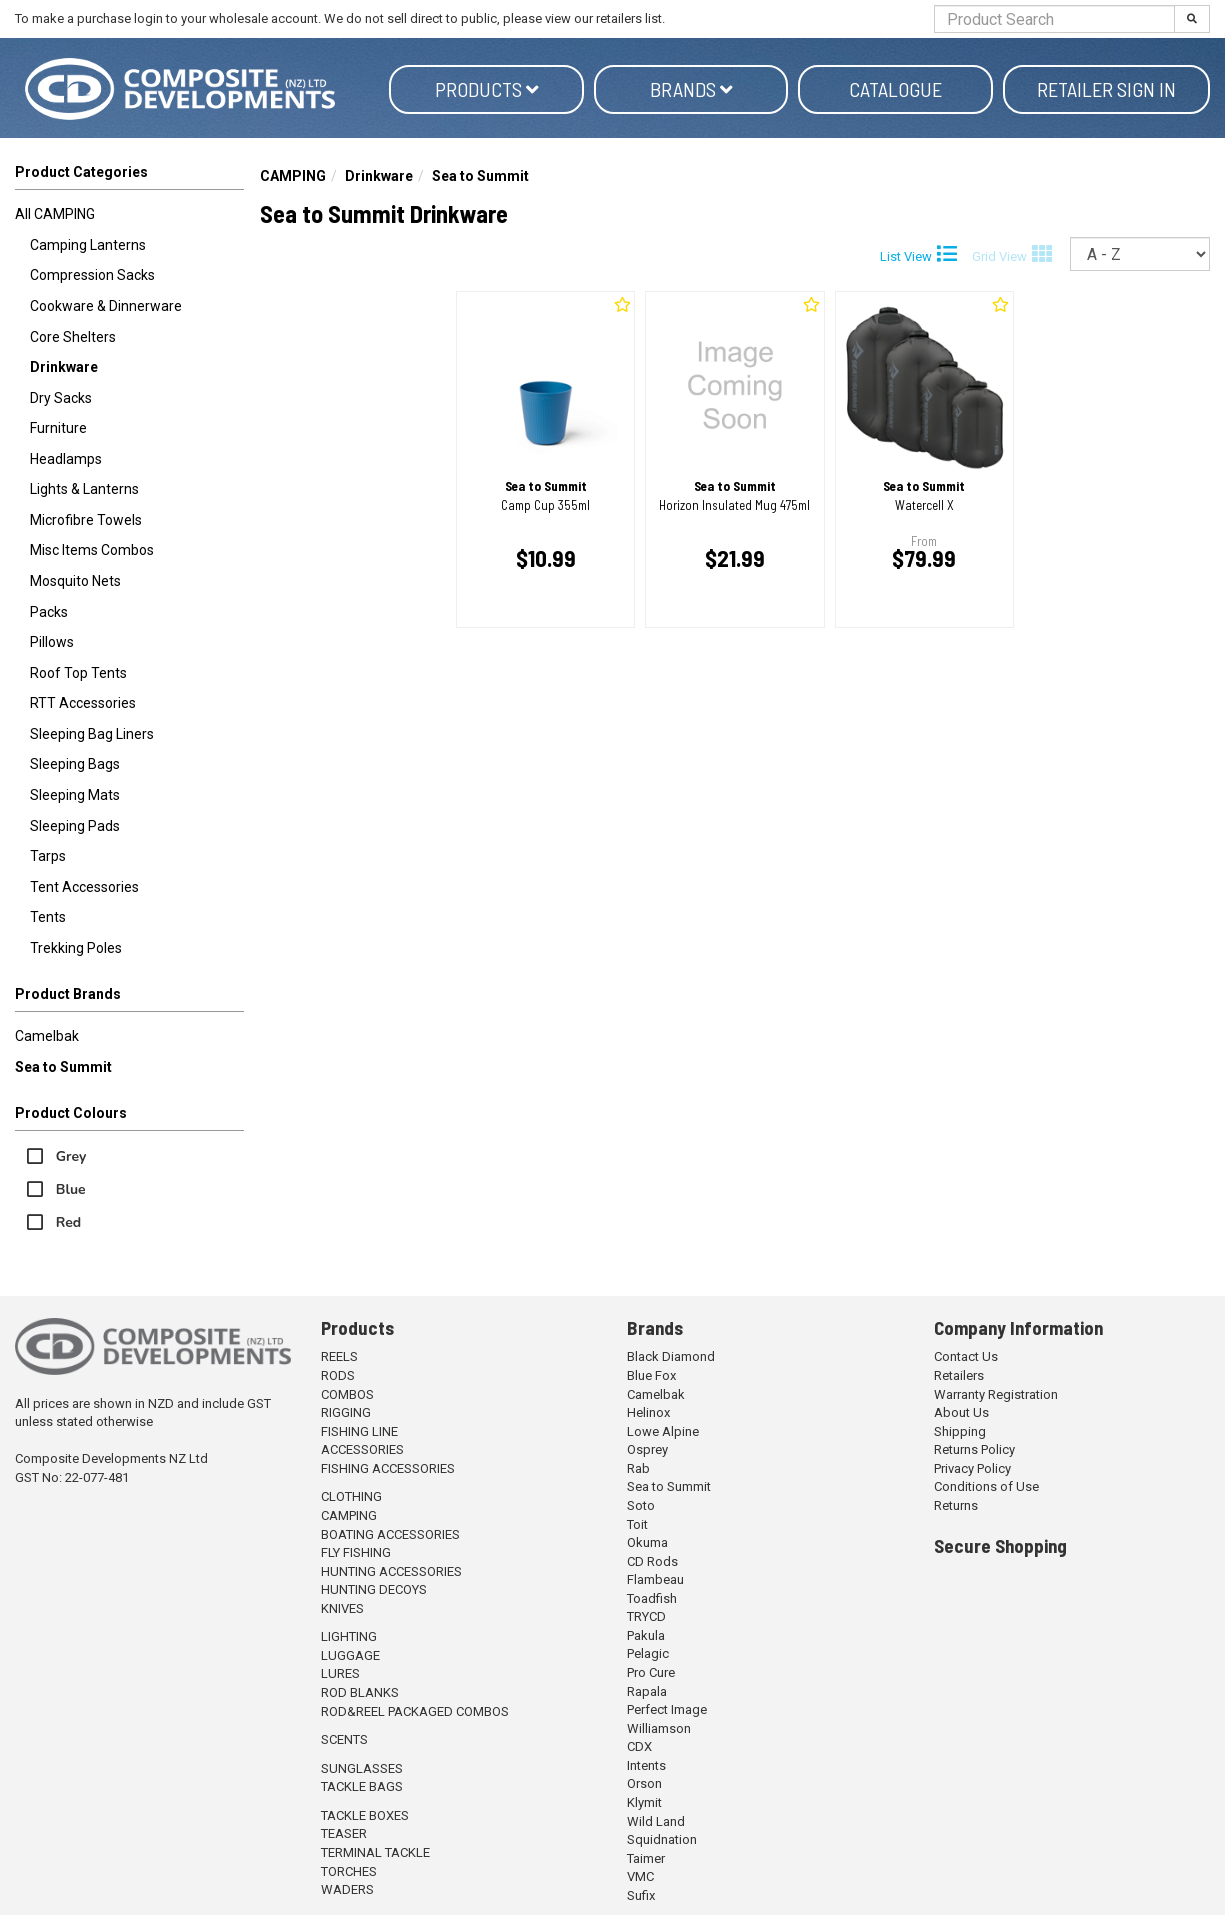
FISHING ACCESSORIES (388, 1468)
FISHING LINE (359, 1431)
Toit (637, 1524)
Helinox (648, 1412)
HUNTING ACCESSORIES (391, 1571)
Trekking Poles (76, 948)
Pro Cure (651, 1672)
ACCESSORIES (362, 1449)
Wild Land (656, 1821)
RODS (338, 1375)
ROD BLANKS (360, 1692)
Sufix (641, 1895)
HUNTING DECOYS (374, 1589)
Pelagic (648, 1653)
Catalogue (895, 89)
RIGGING (346, 1412)
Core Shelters (73, 337)
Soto (641, 1505)
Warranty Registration (996, 1394)
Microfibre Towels (86, 520)
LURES (340, 1673)
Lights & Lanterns (84, 489)
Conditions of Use (986, 1486)
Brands (691, 89)
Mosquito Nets (75, 581)
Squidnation (662, 1839)
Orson (644, 1783)
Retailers (959, 1375)
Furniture (58, 428)
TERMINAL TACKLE (375, 1852)
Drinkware (64, 367)
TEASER (344, 1833)
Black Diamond (671, 1356)
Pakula (646, 1635)
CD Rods (652, 1561)
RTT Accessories (83, 703)
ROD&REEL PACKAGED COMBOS (415, 1711)
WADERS (347, 1889)
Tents (48, 917)
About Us (961, 1412)
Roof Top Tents (78, 673)
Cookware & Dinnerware (106, 306)
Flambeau (655, 1579)
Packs (49, 612)
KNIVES (342, 1608)
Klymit (644, 1802)
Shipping (960, 1431)
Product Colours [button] (71, 1113)
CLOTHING (351, 1496)
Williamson (659, 1728)
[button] (129, 998)
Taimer (646, 1858)
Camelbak (47, 1036)
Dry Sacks (61, 398)
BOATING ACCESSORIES (390, 1534)
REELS (339, 1356)
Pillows (52, 642)
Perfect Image (667, 1709)
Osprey (647, 1449)
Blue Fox (651, 1375)
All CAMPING (55, 214)
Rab (638, 1468)
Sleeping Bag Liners (92, 734)
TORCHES (349, 1871)
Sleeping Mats (75, 795)
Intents (646, 1765)
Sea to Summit (63, 1067)
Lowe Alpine (663, 1431)
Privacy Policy (972, 1468)
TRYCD (646, 1616)
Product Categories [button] (81, 172)
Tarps (48, 856)
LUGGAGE (350, 1655)
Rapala (647, 1691)
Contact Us (966, 1356)
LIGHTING (349, 1636)
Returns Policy (974, 1449)
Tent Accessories (84, 887)
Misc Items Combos (92, 550)
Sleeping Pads (75, 826)
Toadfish (652, 1598)
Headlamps (66, 459)
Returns (956, 1505)
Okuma (647, 1542)
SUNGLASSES (362, 1768)
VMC (640, 1876)
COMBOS (347, 1394)
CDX (639, 1746)
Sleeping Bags (75, 764)
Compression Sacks (92, 275)
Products (487, 89)
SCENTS (344, 1739)
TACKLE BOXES (365, 1815)
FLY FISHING (356, 1552)
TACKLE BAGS (362, 1786)
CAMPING (293, 176)
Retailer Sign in (1106, 89)
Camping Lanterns (88, 245)
